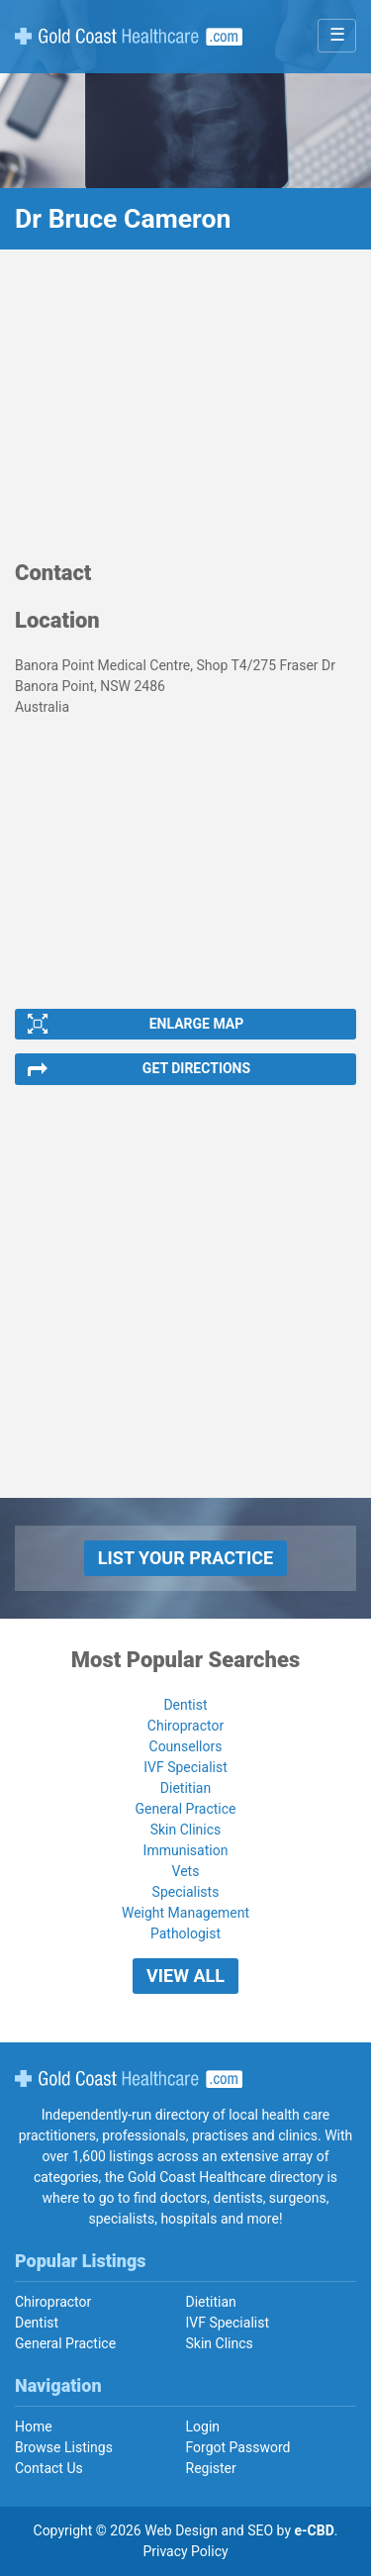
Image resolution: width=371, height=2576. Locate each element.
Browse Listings (64, 2447)
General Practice (185, 1809)
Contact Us (49, 2468)
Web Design (181, 2530)
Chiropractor (185, 1726)
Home (33, 2426)
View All (185, 1975)
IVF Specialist (185, 1767)
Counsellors (186, 1746)
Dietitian (185, 1788)
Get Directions (196, 1068)
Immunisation (186, 1850)
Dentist (185, 1705)
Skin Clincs (219, 2343)
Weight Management (185, 1913)
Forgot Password (238, 2447)
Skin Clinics (186, 1829)
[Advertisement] (186, 415)
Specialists (186, 1892)
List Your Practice (185, 1557)
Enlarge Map (196, 1024)
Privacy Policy (185, 2551)
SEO (260, 2530)
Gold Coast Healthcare (128, 2079)
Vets (186, 1871)
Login (203, 2426)
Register (211, 2468)
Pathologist (185, 1933)
